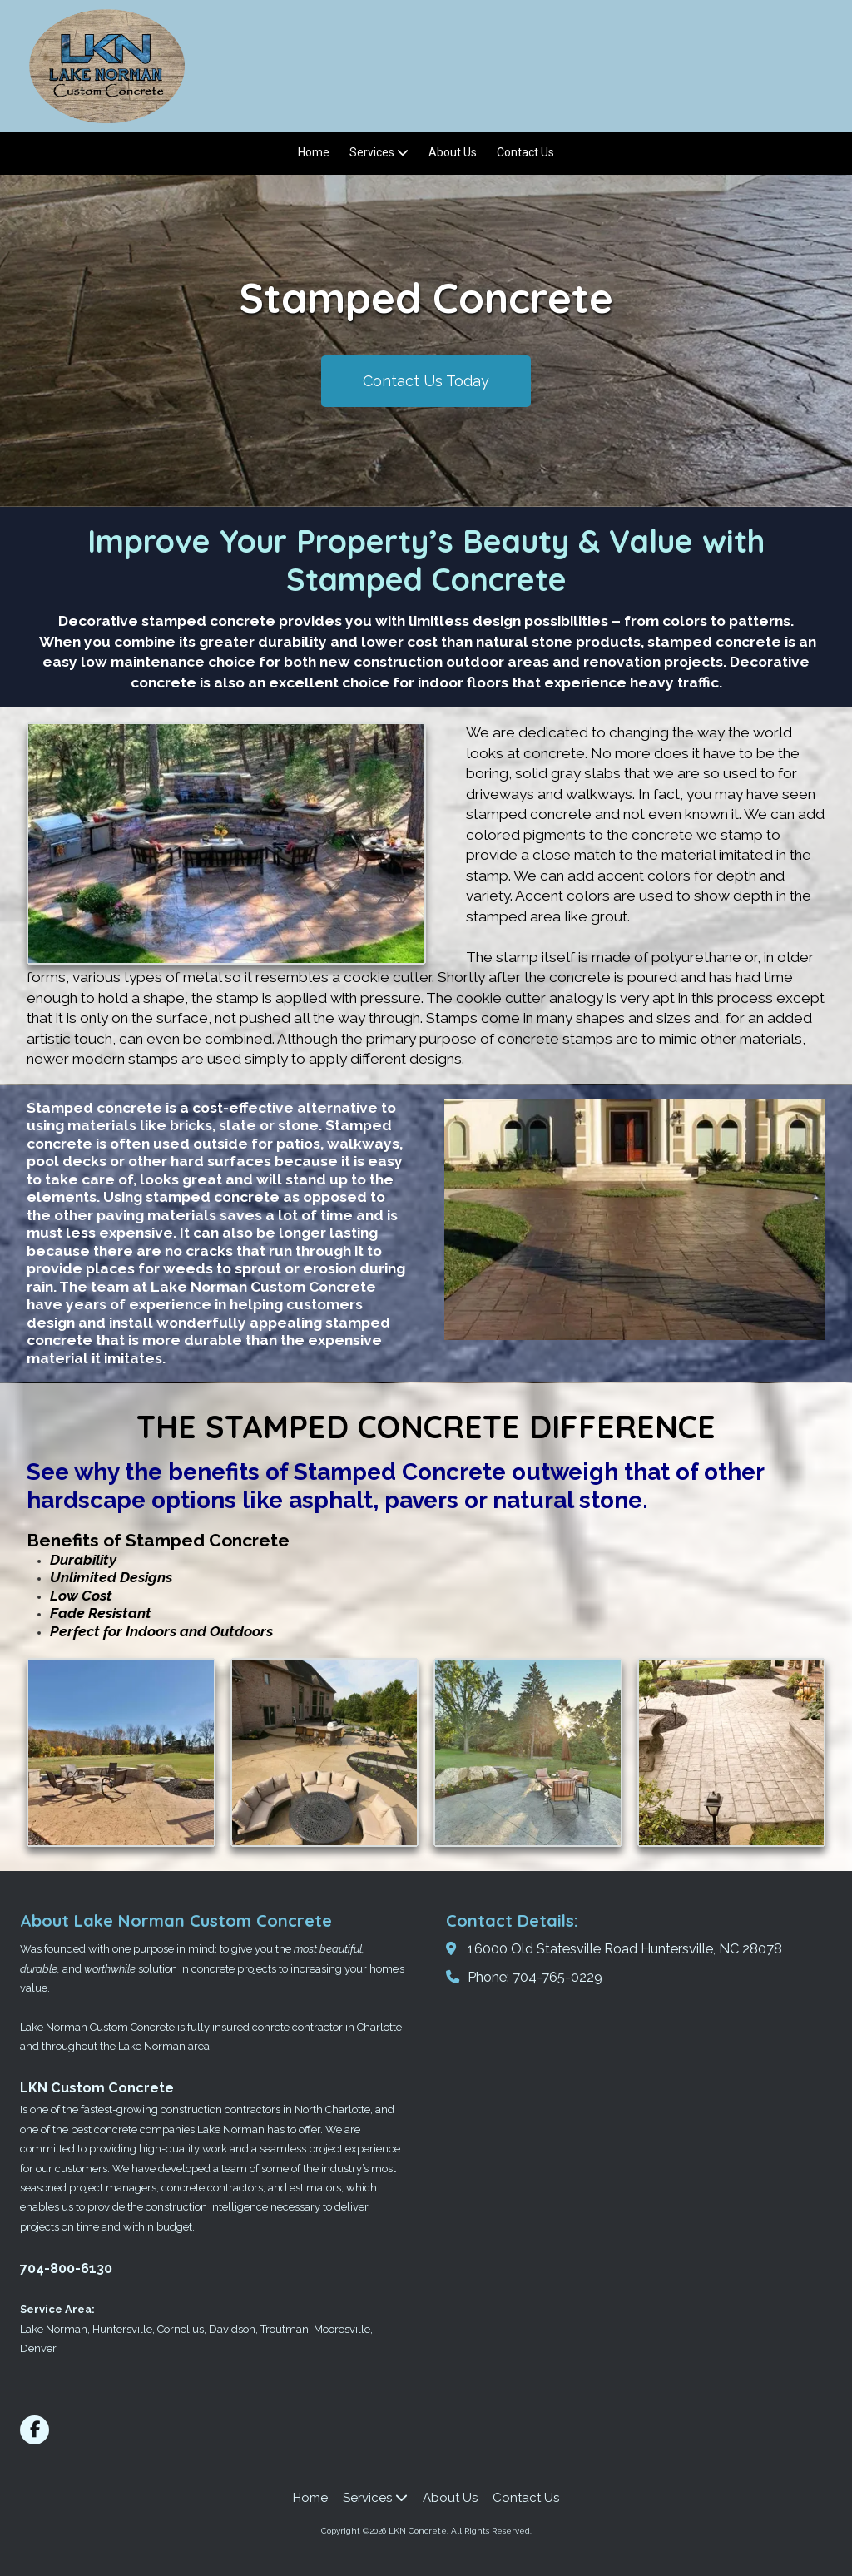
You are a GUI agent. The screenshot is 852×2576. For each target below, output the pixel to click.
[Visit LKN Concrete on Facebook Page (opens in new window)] (34, 2429)
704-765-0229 (557, 1977)
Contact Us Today (426, 381)
